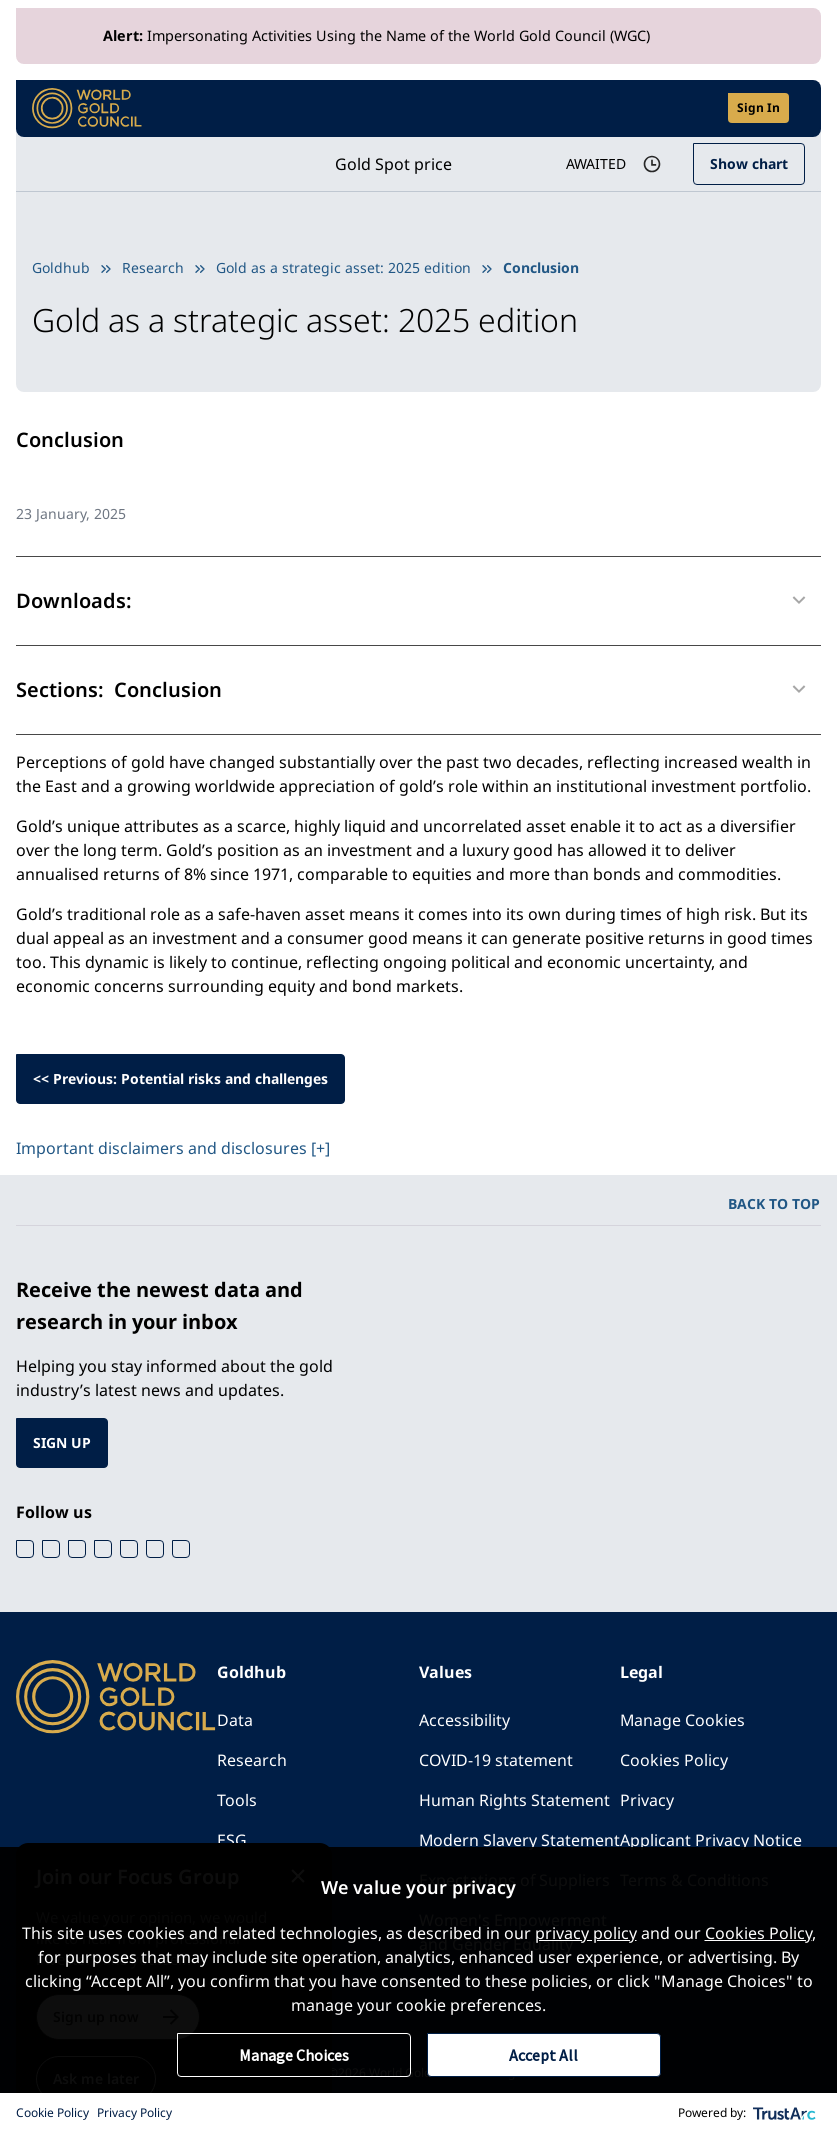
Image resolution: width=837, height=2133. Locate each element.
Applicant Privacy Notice (711, 1840)
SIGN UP (62, 1442)
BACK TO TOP (774, 1203)
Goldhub (61, 267)
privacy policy (586, 1933)
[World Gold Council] (87, 108)
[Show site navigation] (797, 108)
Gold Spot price (392, 164)
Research (153, 267)
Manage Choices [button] (294, 2055)
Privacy (647, 1800)
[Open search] (700, 108)
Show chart (749, 163)
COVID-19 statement (496, 1760)
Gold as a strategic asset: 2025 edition (343, 267)
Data (235, 1720)
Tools (237, 1800)
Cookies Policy (674, 1760)
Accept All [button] (543, 2055)
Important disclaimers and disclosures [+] (173, 1148)
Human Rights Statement (514, 1800)
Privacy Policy (134, 2112)
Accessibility (464, 1720)
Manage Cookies (683, 1720)
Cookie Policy (52, 2112)
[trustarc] (785, 2113)
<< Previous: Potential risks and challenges (180, 1078)
